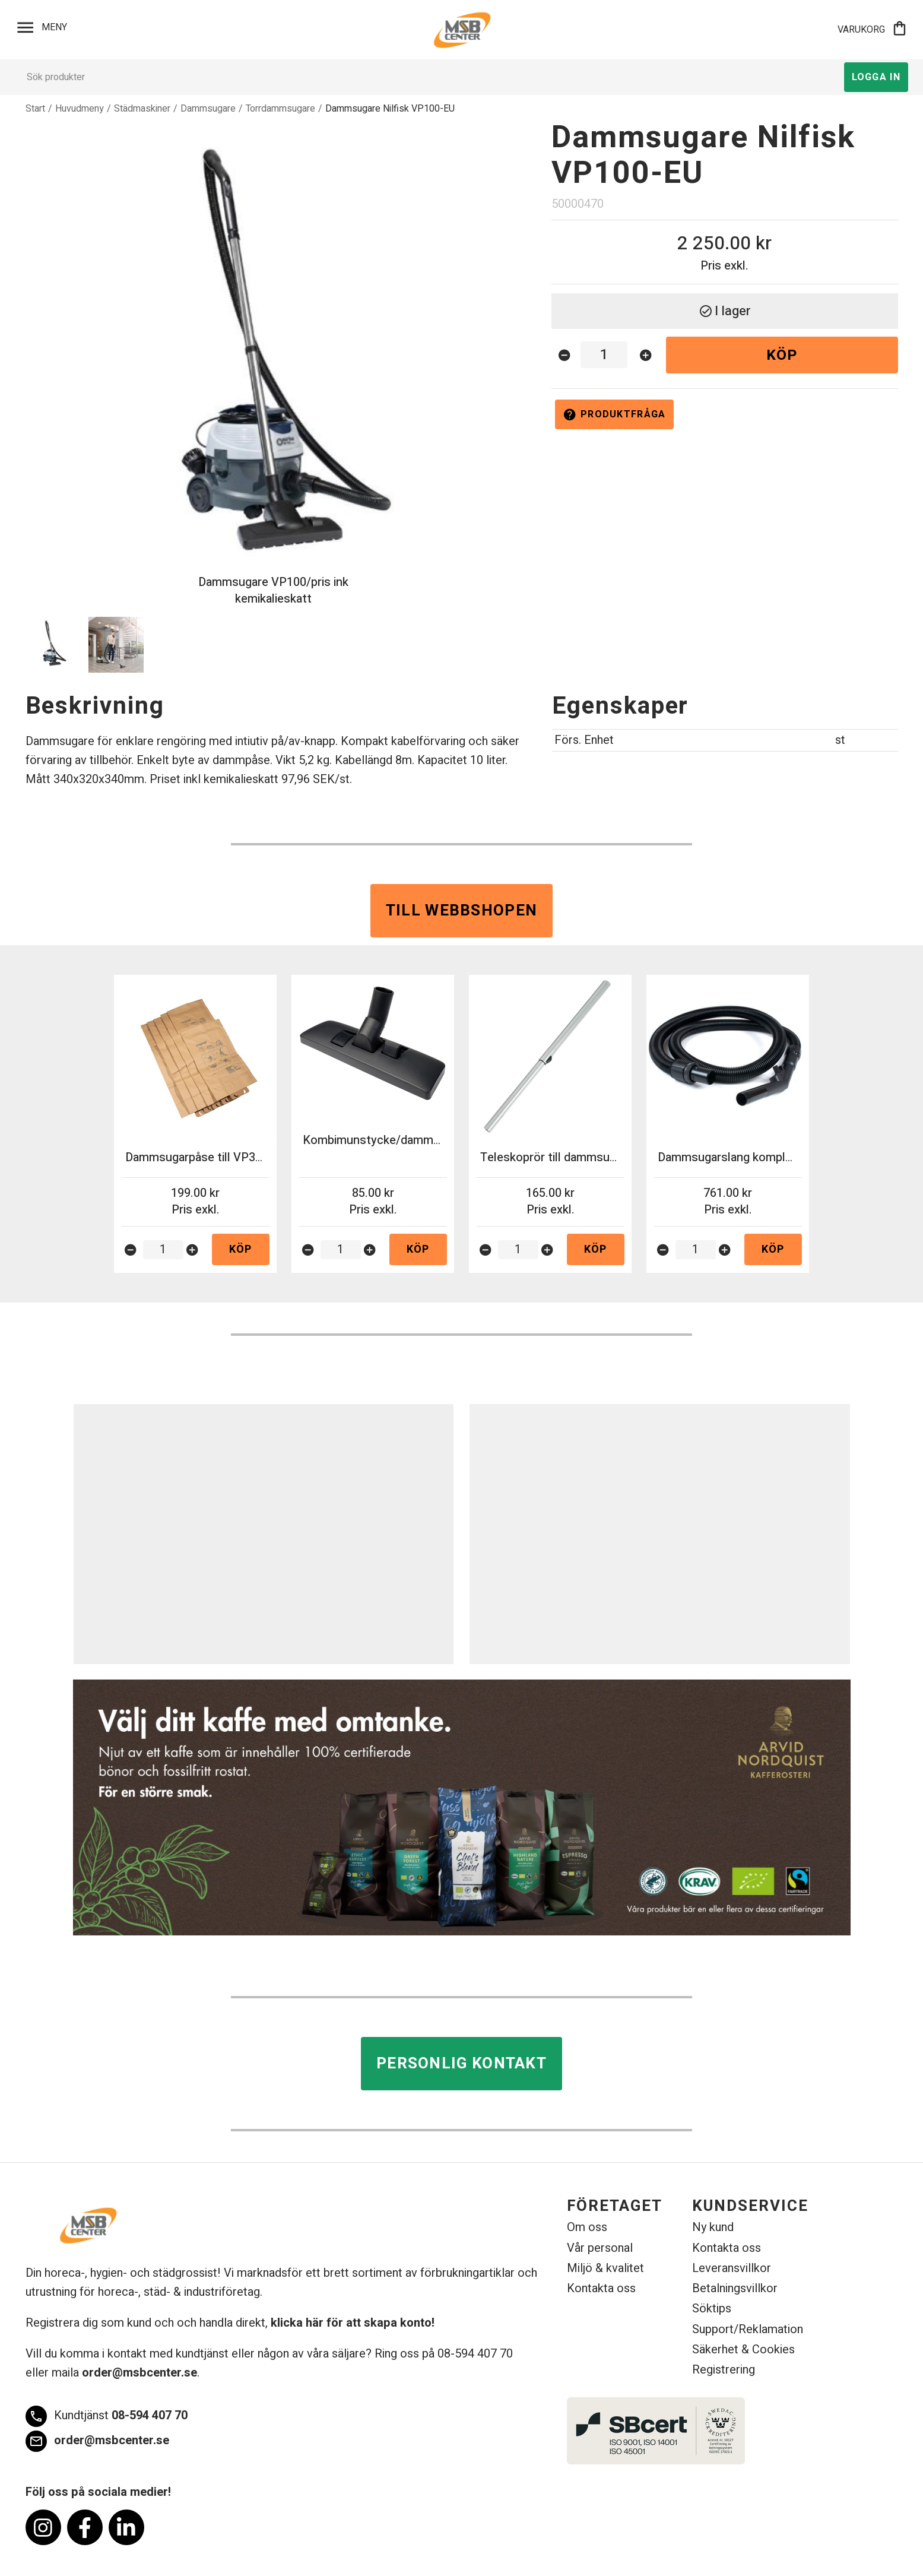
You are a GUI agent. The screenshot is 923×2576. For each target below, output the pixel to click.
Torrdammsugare (280, 109)
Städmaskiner (142, 109)
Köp (782, 355)
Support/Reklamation (747, 2329)
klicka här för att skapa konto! (352, 2322)
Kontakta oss (601, 2288)
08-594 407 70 (107, 2416)
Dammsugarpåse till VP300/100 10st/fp (230, 1157)
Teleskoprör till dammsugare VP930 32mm (593, 1157)
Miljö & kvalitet (605, 2268)
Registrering (723, 2369)
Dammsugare (208, 109)
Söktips (711, 2308)
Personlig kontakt (461, 2063)
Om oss (587, 2227)
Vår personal (600, 2248)
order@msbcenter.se (139, 2372)
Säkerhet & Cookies (743, 2349)
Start (35, 109)
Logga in (876, 77)
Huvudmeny (79, 109)
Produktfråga (614, 414)
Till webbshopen (462, 910)
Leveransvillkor (731, 2268)
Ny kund (713, 2227)
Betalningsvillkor (735, 2288)
